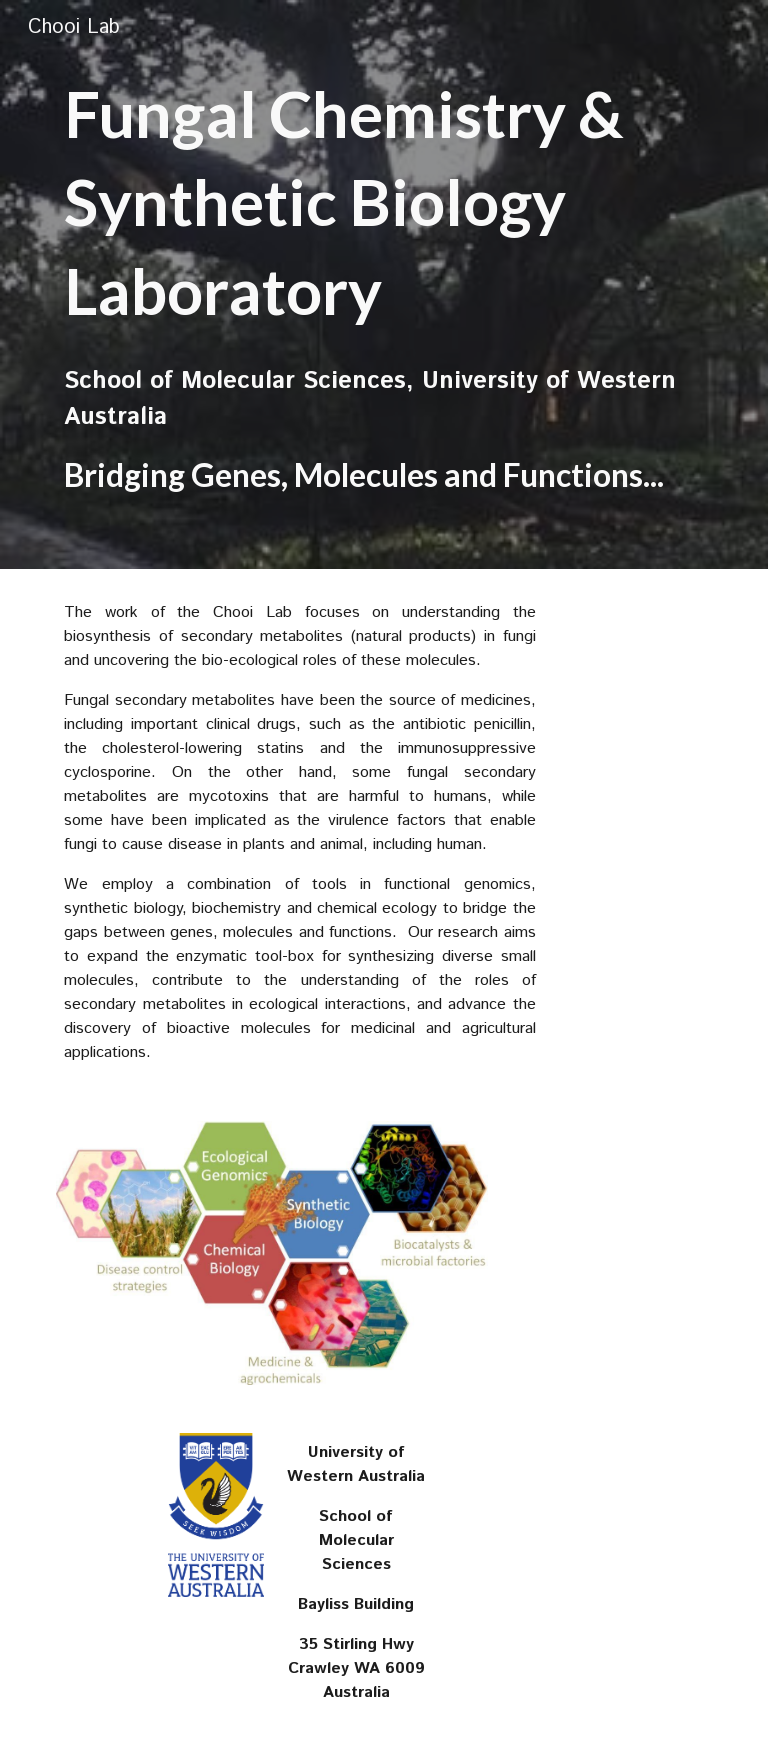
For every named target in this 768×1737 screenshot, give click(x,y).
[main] (383, 202)
